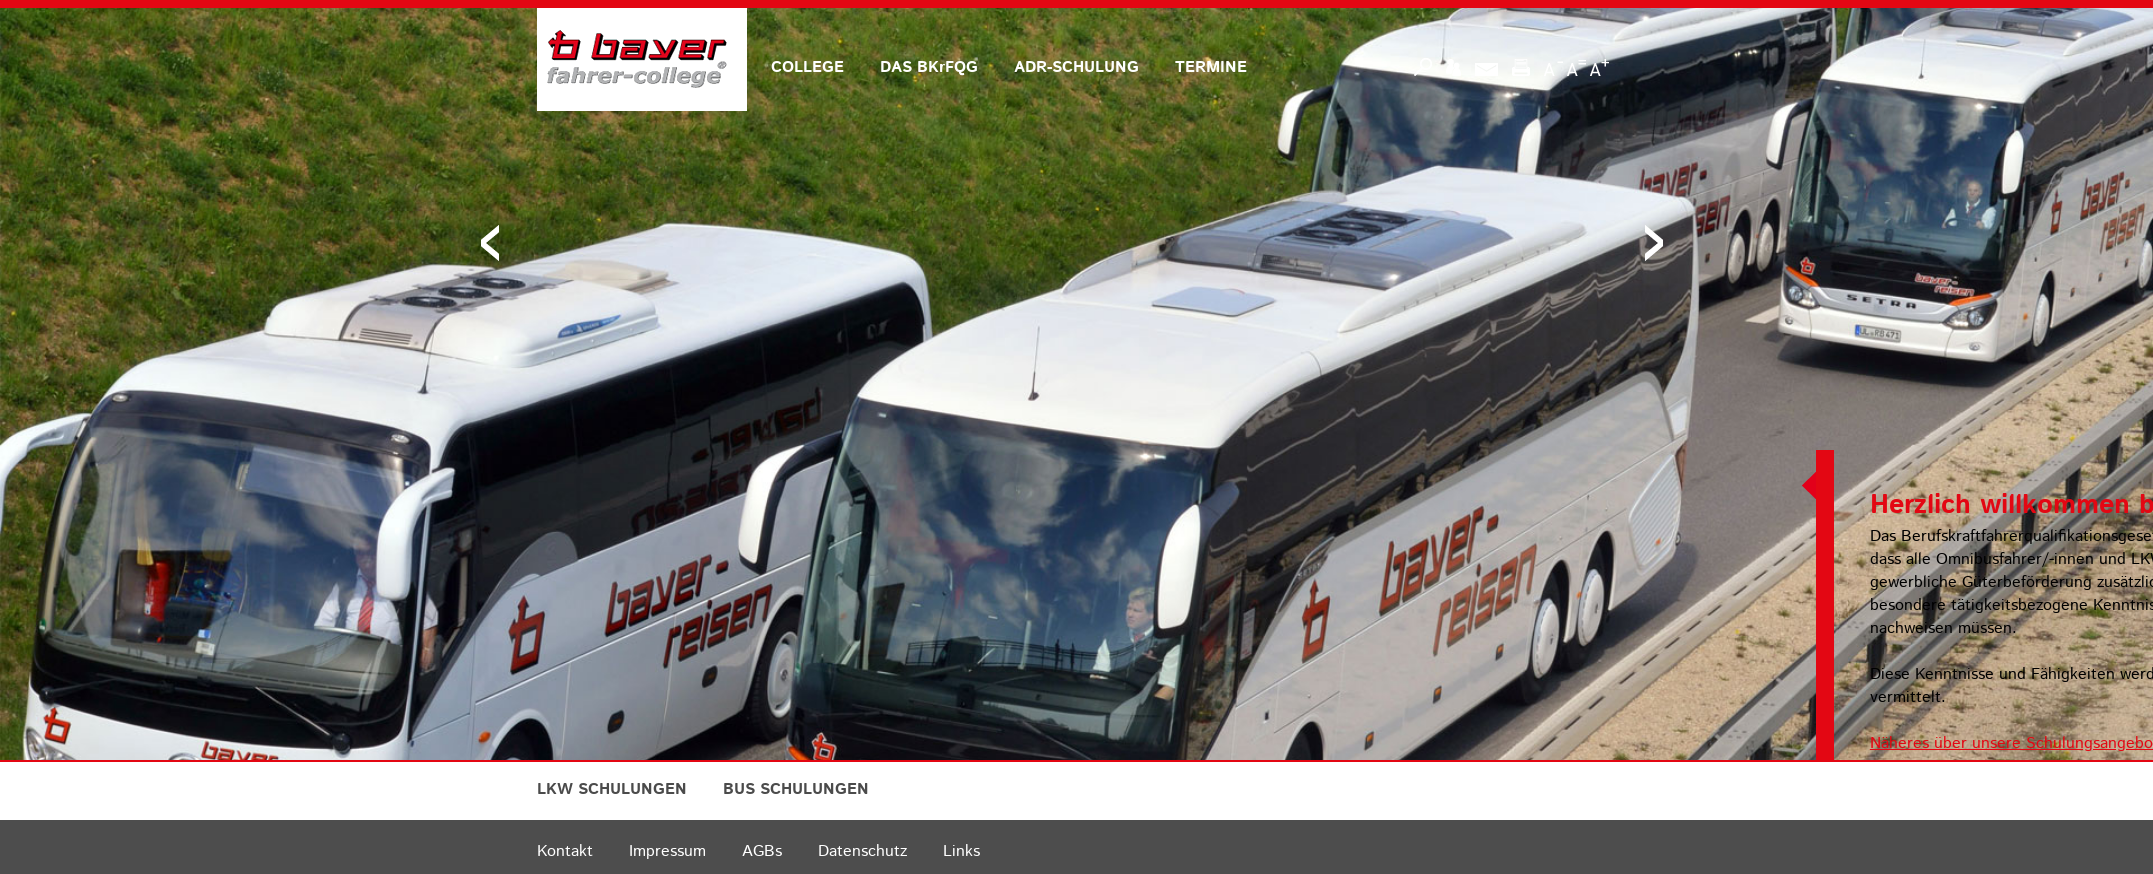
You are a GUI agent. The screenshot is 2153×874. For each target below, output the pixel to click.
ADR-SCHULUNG (1076, 67)
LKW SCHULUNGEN (612, 789)
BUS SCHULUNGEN (796, 789)
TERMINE (1211, 67)
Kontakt (565, 851)
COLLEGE (807, 67)
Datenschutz (862, 851)
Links (961, 851)
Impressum (667, 851)
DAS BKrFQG (929, 67)
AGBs (762, 851)
